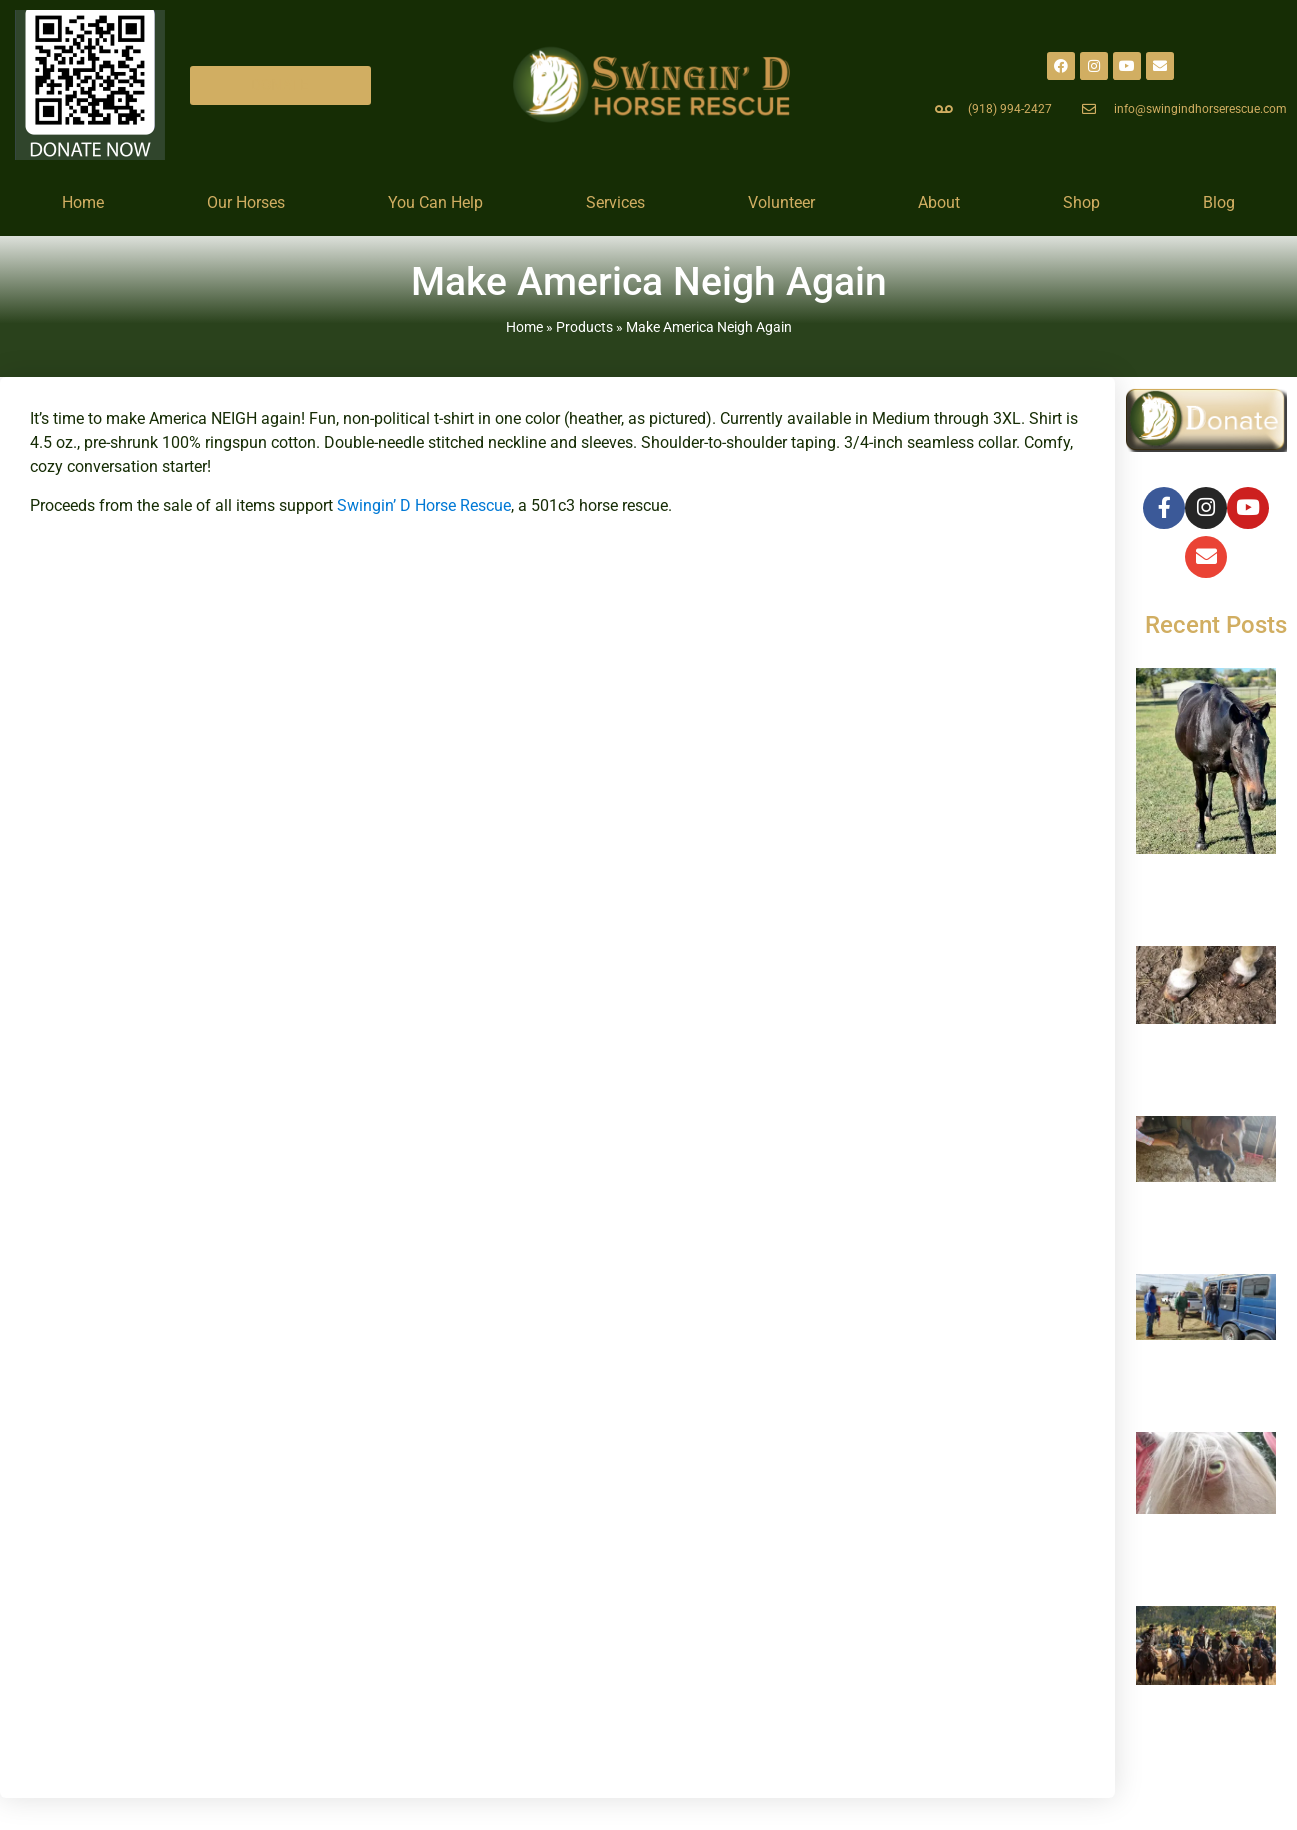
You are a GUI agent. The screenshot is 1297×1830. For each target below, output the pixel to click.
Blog (1219, 202)
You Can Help (435, 202)
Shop (1081, 202)
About (939, 202)
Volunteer (781, 202)
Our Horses (246, 202)
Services (615, 202)
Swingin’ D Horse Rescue (424, 505)
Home (83, 202)
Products (584, 327)
